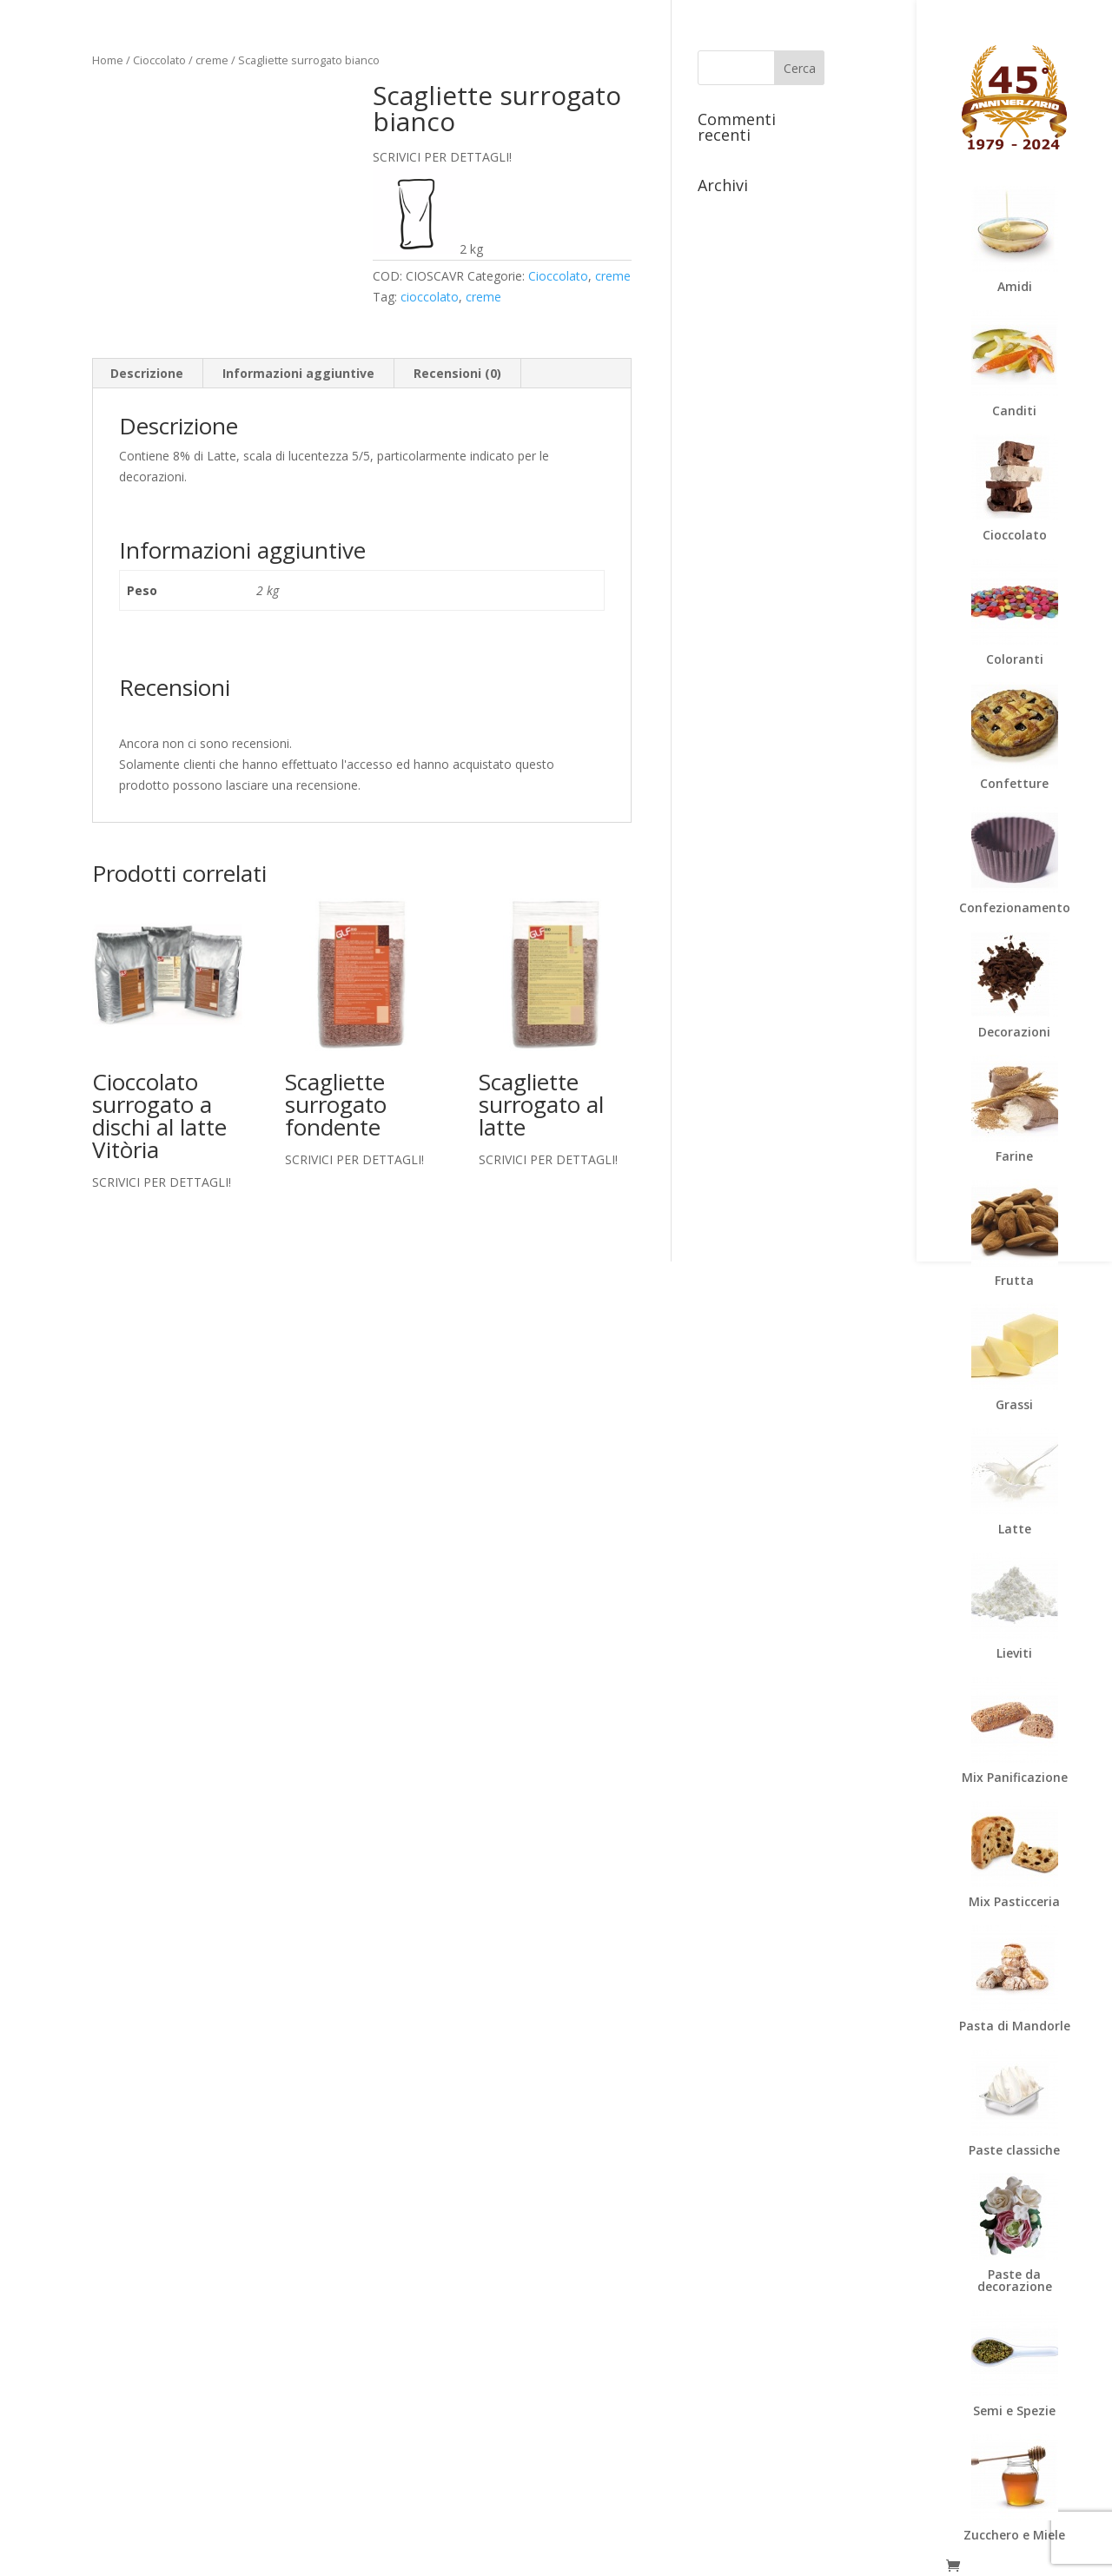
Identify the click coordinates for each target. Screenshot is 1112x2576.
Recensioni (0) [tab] (457, 373)
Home (107, 60)
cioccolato (429, 296)
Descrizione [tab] (146, 373)
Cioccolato (159, 60)
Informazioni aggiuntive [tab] (298, 373)
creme (211, 60)
